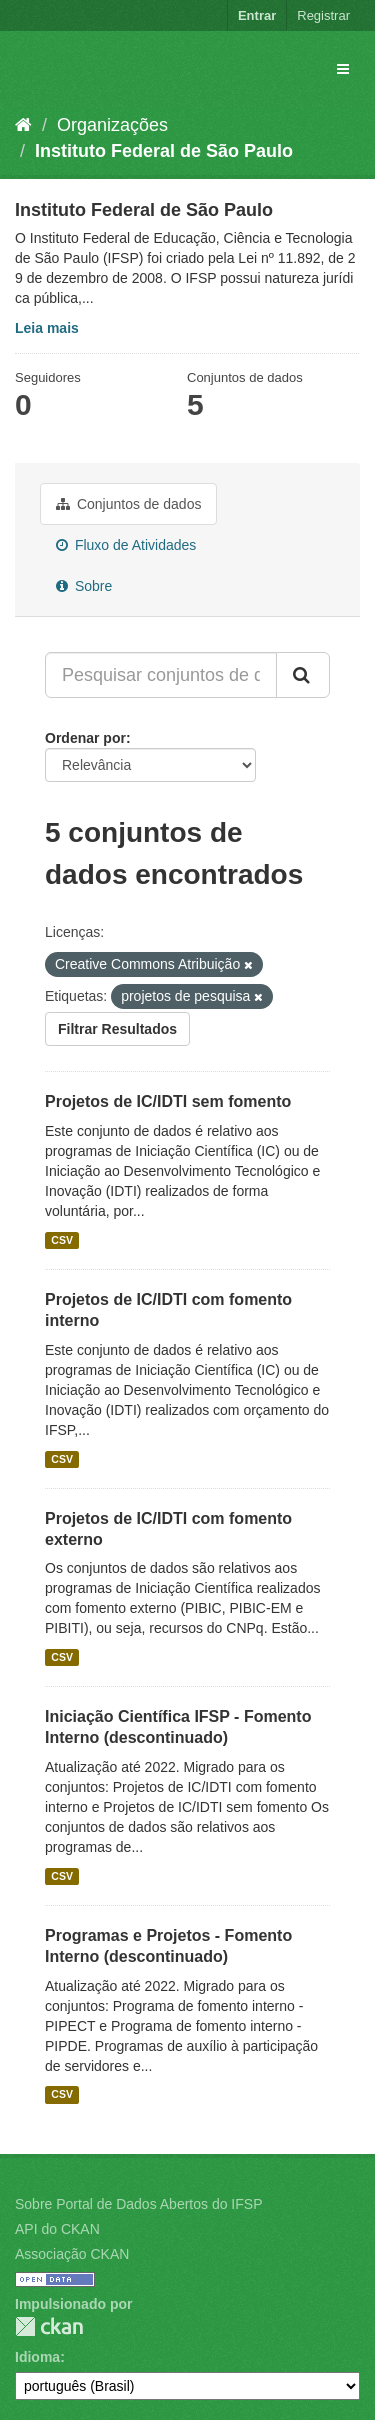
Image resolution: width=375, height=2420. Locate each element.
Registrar (323, 15)
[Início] (23, 125)
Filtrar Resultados (117, 1029)
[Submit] (303, 675)
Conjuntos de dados (128, 504)
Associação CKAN (72, 2254)
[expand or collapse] (343, 69)
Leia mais (47, 328)
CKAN (49, 2326)
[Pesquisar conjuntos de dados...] (161, 675)
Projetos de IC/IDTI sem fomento (168, 1101)
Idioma (37, 2357)
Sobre (84, 586)
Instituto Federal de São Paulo (164, 151)
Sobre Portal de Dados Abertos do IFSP (138, 2204)
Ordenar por (85, 738)
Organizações (112, 125)
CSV (62, 1240)
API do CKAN (57, 2229)
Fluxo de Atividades (126, 545)
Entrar (257, 15)
